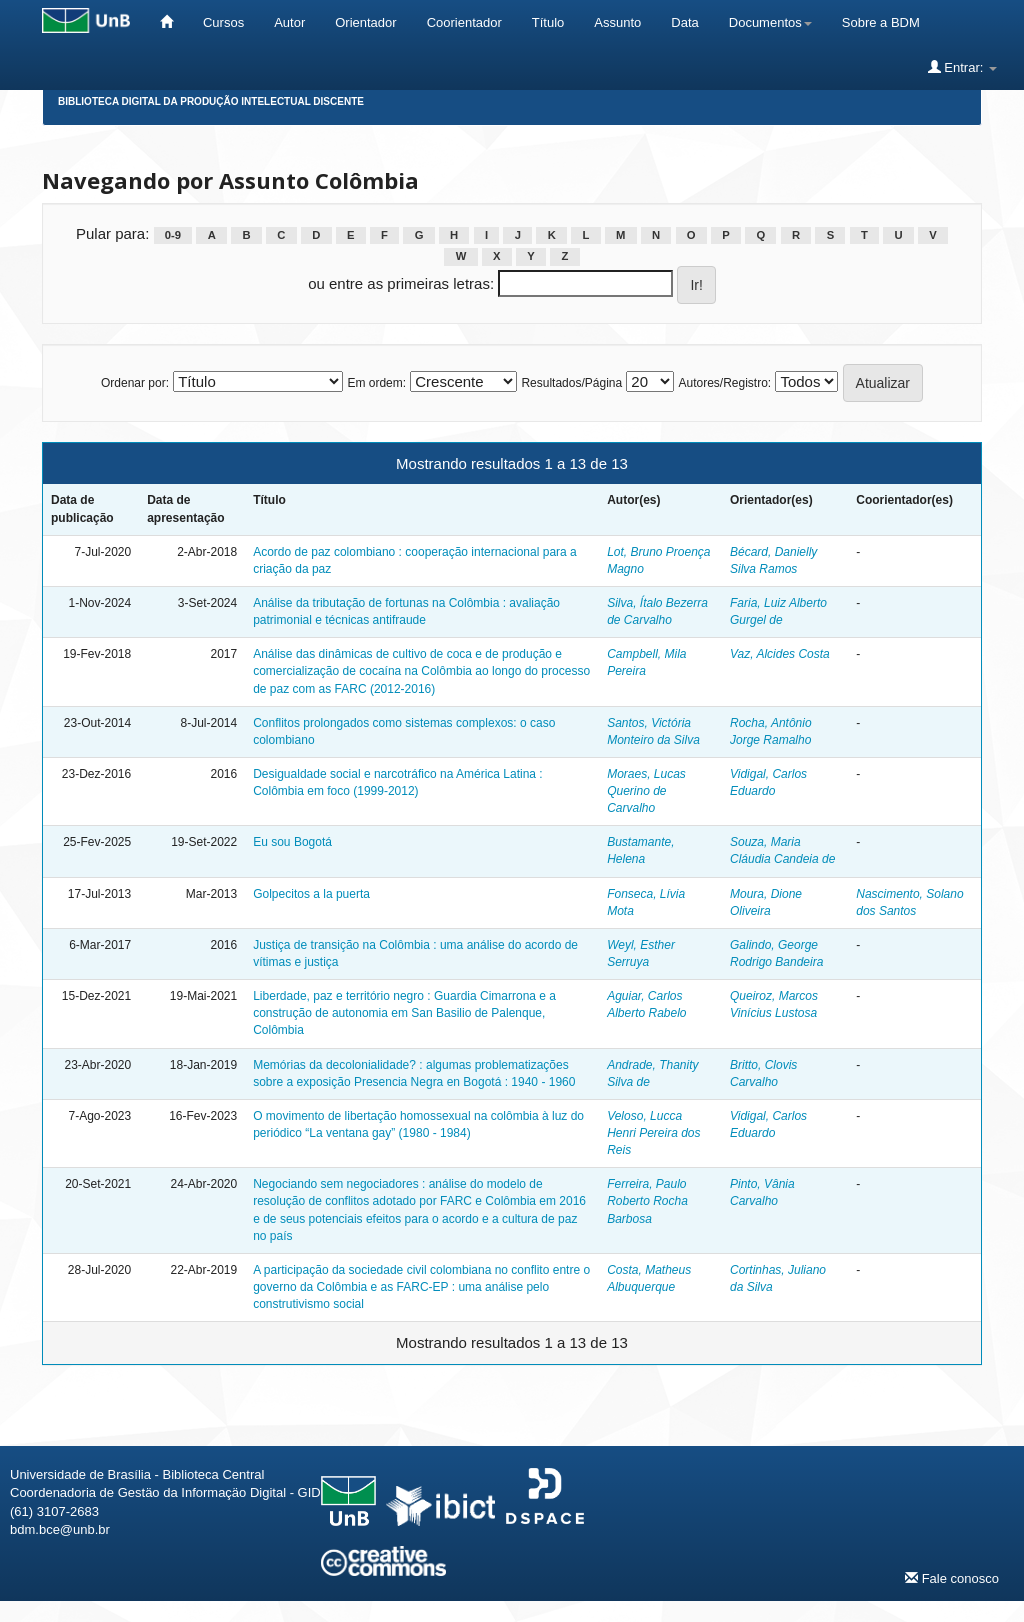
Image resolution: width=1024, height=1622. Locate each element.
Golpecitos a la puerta (311, 894)
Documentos (770, 22)
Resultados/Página (571, 383)
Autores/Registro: (724, 383)
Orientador (365, 22)
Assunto (617, 22)
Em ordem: (376, 383)
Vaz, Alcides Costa (780, 654)
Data (684, 22)
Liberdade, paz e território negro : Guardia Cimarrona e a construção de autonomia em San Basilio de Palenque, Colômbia (404, 1013)
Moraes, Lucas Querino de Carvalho (646, 791)
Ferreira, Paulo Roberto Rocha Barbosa (647, 1201)
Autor (289, 22)
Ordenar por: (135, 383)
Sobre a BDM (881, 22)
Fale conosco (952, 1578)
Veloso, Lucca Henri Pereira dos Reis (653, 1133)
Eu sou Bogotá (292, 842)
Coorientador (464, 22)
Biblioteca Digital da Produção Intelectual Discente (211, 101)
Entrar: (962, 67)
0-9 (173, 235)
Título (548, 22)
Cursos (223, 22)
